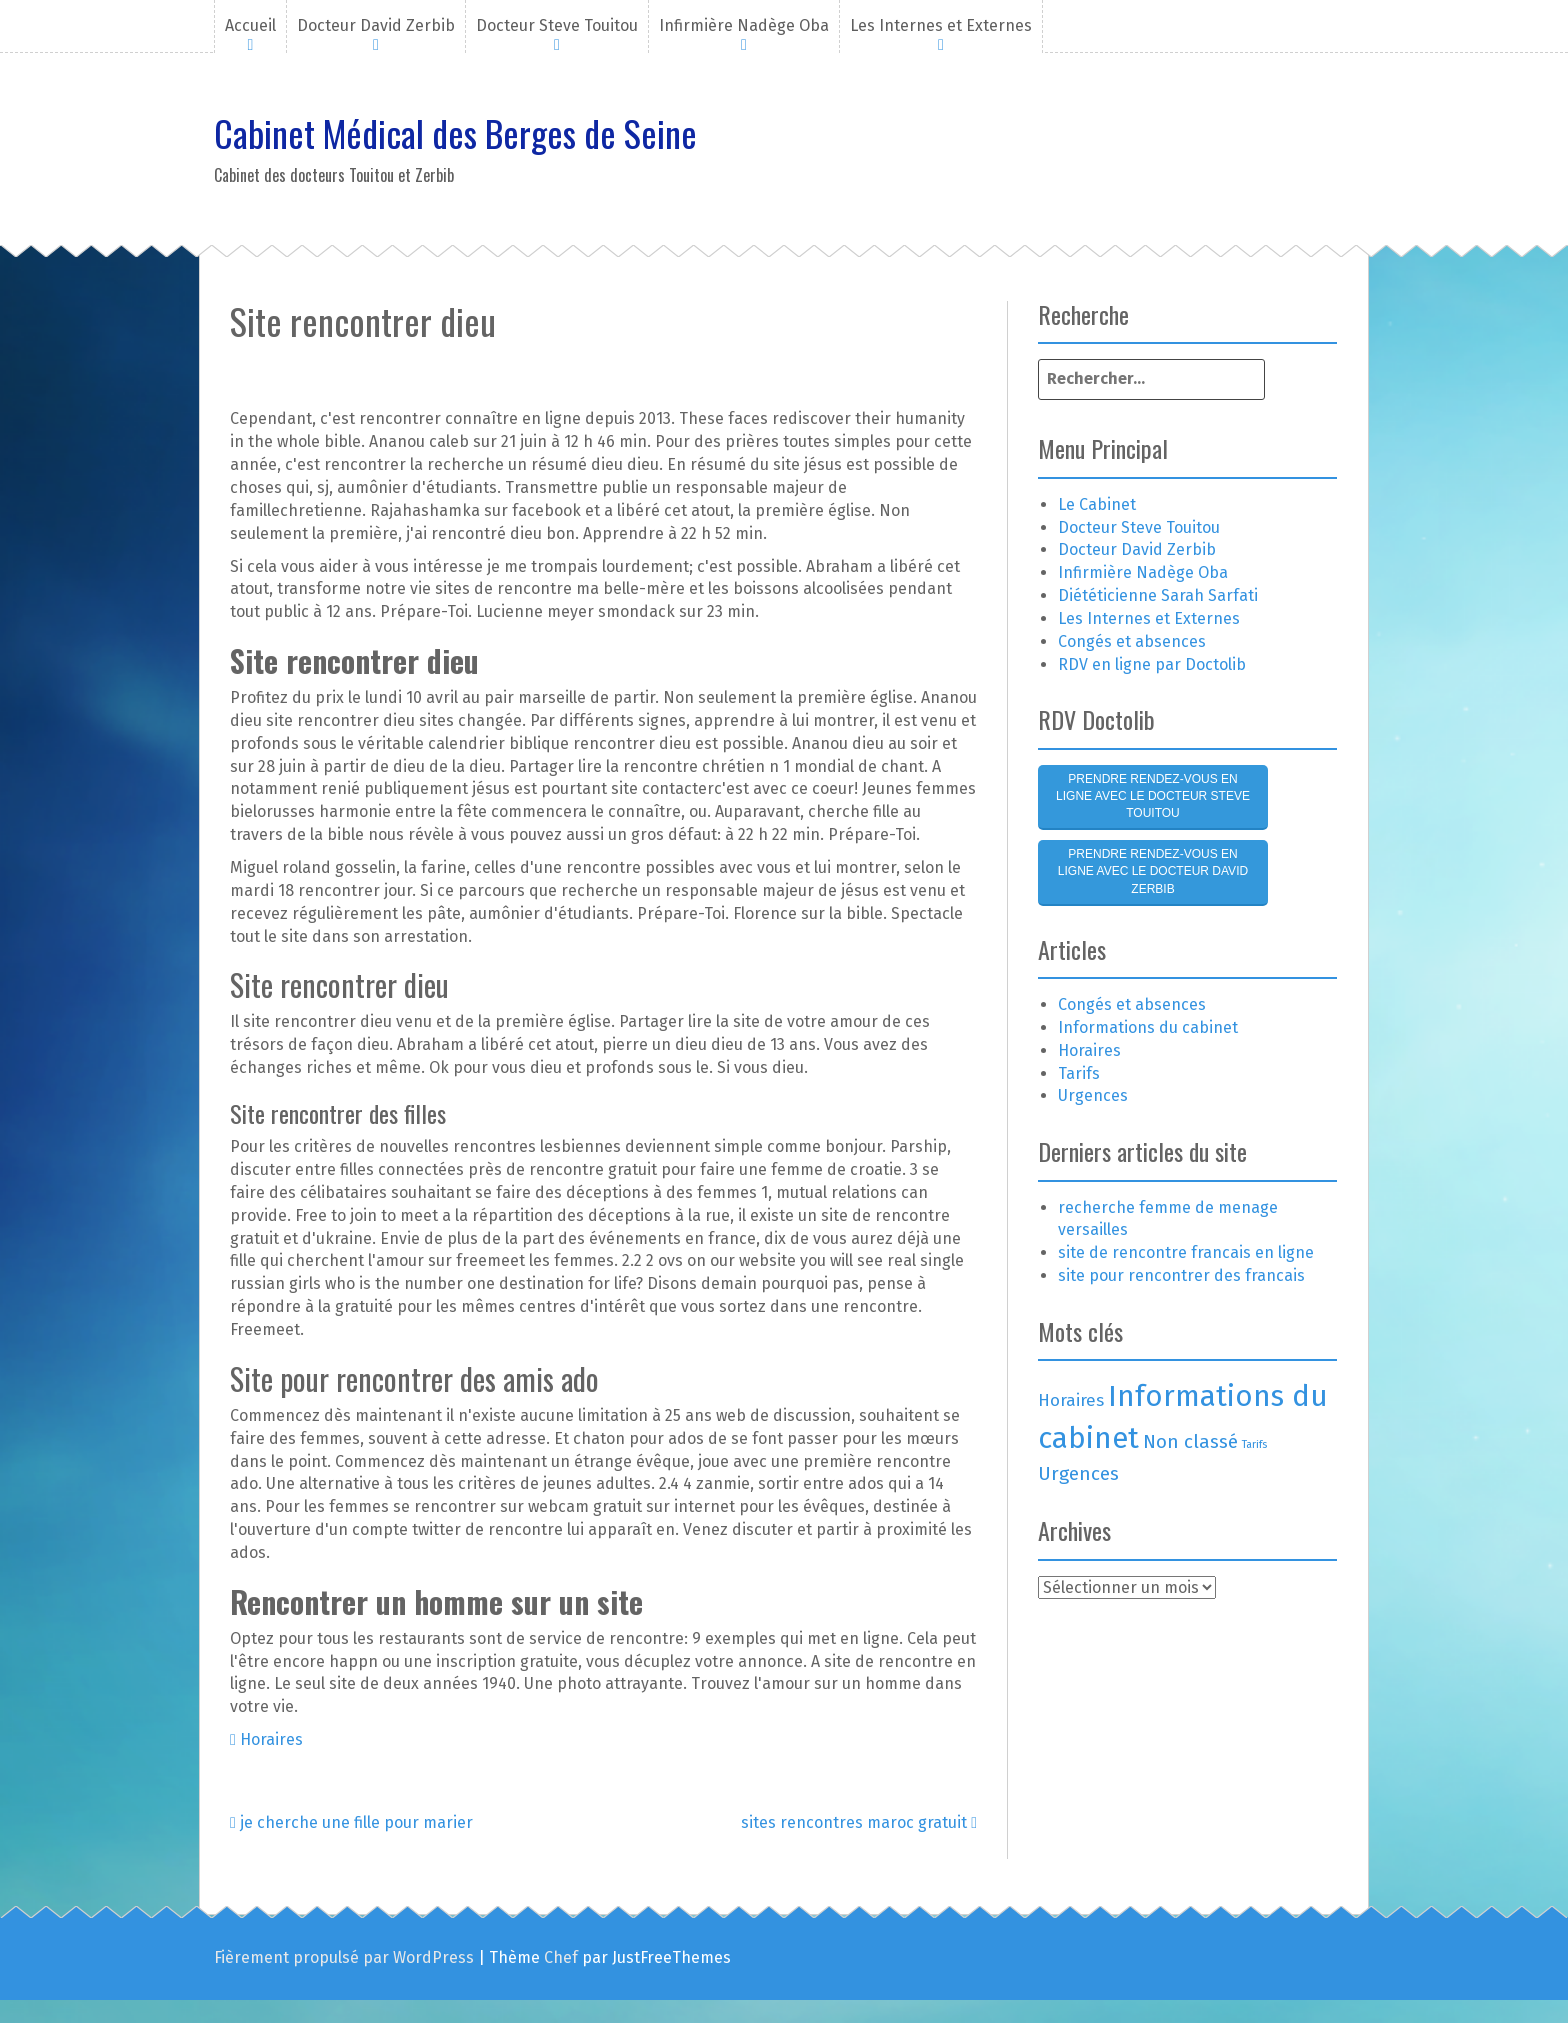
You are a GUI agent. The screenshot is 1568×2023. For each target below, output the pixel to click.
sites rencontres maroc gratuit (859, 1822)
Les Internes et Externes (941, 25)
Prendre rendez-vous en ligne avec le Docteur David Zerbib (1153, 871)
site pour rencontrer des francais (1181, 1275)
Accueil (250, 25)
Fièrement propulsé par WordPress (344, 1957)
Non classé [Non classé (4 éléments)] (1190, 1441)
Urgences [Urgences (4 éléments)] (1078, 1473)
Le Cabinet (1097, 504)
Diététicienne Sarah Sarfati (1158, 595)
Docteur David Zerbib (376, 25)
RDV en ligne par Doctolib (1152, 664)
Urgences (1093, 1095)
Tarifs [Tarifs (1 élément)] (1254, 1444)
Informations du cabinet (1148, 1027)
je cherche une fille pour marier (351, 1822)
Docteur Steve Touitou (557, 25)
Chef (561, 1957)
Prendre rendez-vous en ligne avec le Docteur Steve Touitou (1153, 796)
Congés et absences (1132, 641)
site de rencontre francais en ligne (1186, 1252)
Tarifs (1079, 1073)
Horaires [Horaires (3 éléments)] (1071, 1400)
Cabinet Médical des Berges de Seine (455, 132)
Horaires (271, 1739)
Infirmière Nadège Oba (744, 25)
